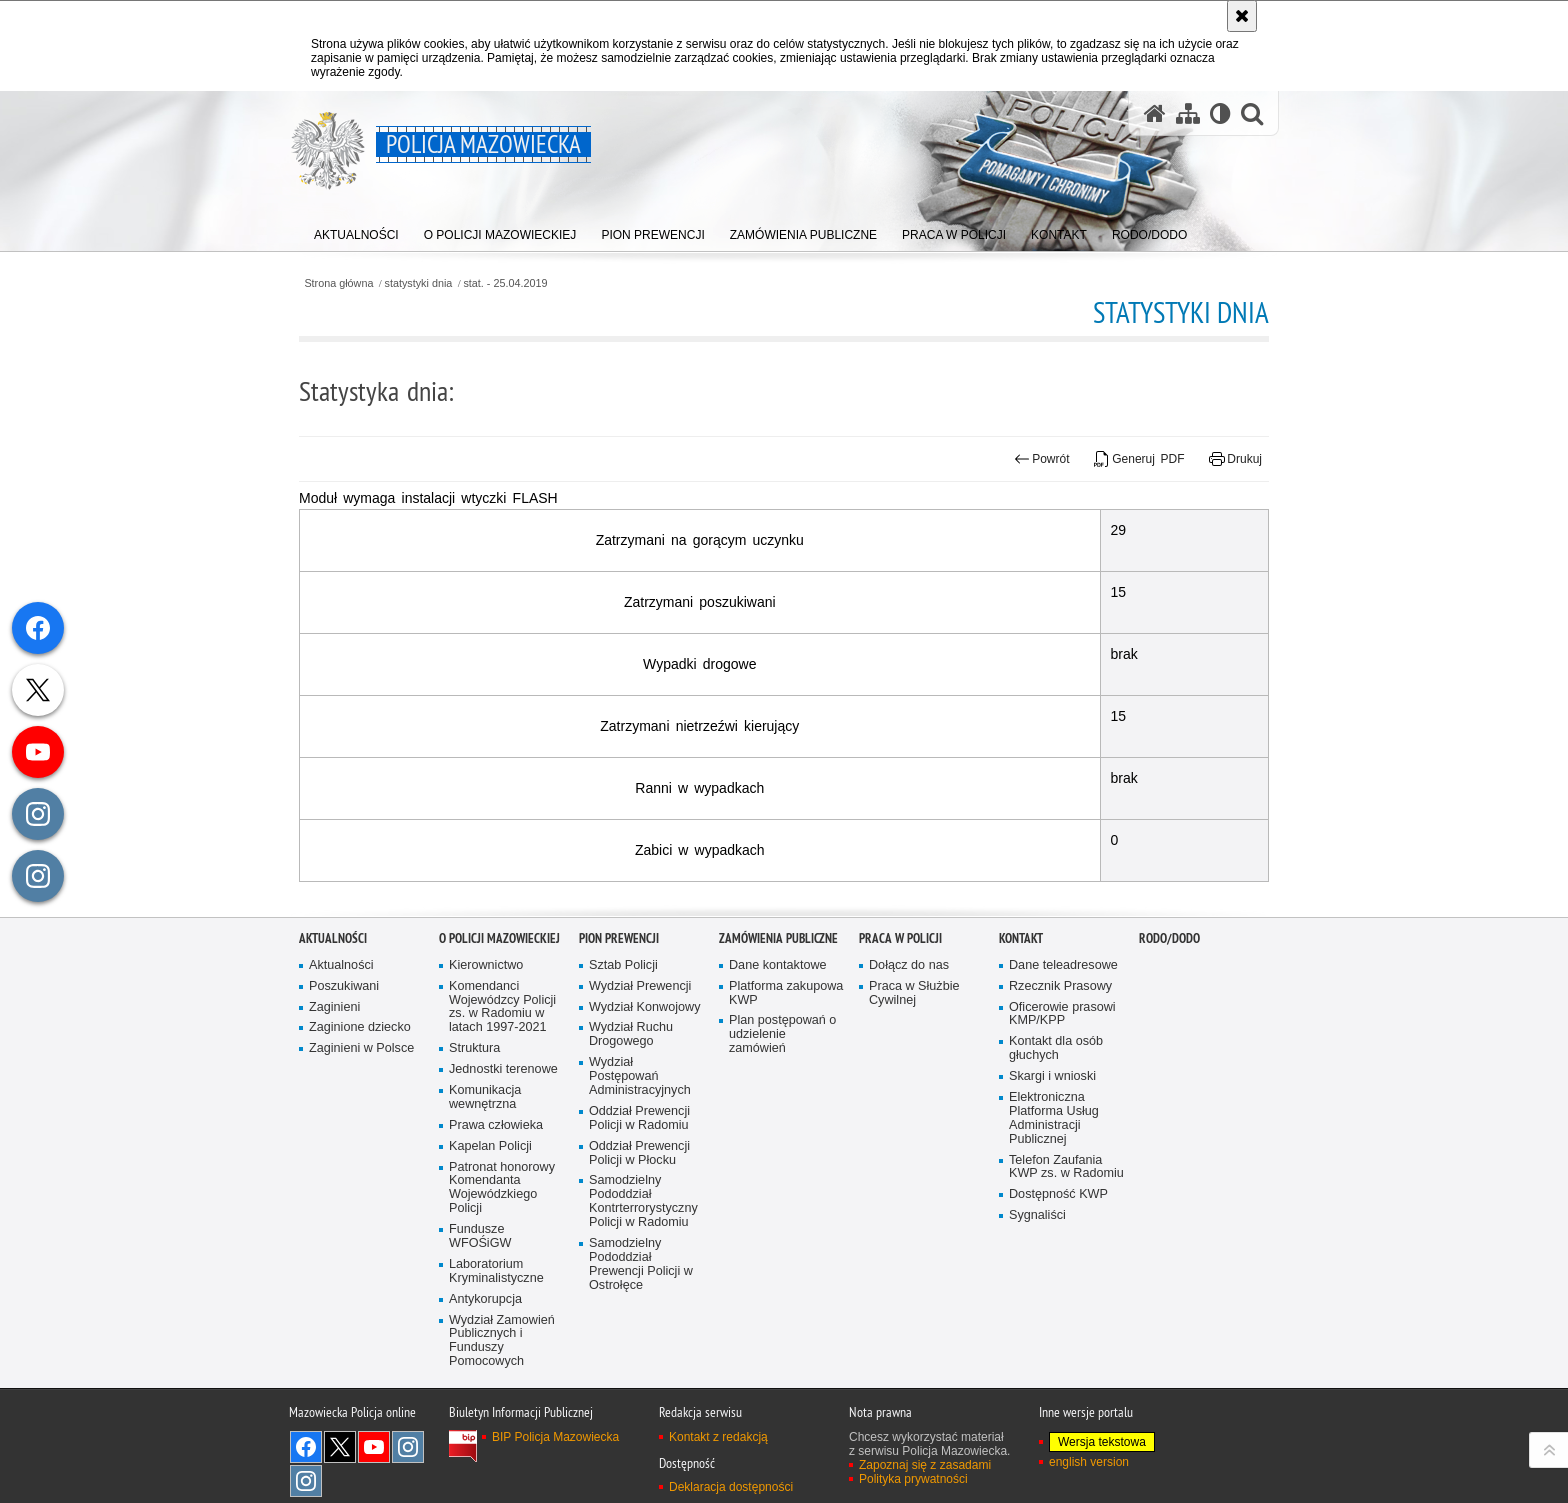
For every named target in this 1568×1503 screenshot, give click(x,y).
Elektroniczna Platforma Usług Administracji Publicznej (1054, 1171)
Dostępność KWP (1058, 1248)
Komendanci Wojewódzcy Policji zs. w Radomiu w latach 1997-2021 (502, 1060)
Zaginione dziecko (360, 1081)
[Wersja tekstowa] (1220, 113)
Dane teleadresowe (1063, 1018)
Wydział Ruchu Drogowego (631, 1088)
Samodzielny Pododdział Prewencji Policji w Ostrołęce (641, 1317)
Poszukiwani (344, 1039)
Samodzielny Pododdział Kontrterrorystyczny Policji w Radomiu (643, 1255)
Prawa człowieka (496, 1178)
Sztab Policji (623, 1018)
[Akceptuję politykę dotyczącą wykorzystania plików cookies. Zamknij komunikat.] (1242, 16)
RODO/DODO (1169, 991)
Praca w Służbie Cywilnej (914, 1046)
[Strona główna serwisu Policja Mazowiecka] (1155, 113)
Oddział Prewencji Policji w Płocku (639, 1206)
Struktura (474, 1102)
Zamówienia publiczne (778, 991)
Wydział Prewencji (640, 1039)
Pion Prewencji (619, 991)
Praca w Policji (900, 991)
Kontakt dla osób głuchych (1056, 1102)
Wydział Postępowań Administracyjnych (640, 1130)
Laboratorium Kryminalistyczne (496, 1324)
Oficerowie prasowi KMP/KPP (1062, 1067)
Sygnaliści (1037, 1269)
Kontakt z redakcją (718, 1490)
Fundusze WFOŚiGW (480, 1290)
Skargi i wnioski (1052, 1130)
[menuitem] (356, 230)
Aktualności (333, 991)
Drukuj (1235, 459)
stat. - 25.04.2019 (505, 283)
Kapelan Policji (490, 1199)
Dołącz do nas (909, 1018)
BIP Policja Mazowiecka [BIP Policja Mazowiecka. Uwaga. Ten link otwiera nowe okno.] (555, 1490)
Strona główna (338, 283)
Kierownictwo (486, 1018)
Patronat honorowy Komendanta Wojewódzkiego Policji (502, 1241)
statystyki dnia (419, 283)
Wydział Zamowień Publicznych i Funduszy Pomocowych (502, 1394)
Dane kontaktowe (778, 1018)
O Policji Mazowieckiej (499, 991)
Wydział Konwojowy (644, 1060)
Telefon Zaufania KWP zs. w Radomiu (1066, 1220)
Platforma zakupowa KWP (786, 1046)
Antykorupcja (485, 1352)
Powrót (1042, 459)
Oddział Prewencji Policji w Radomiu (639, 1171)
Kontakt (1021, 991)
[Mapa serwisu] (1188, 113)
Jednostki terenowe (503, 1123)
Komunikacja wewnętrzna (485, 1150)
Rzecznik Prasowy (1060, 1039)
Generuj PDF (1139, 459)
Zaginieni (334, 1060)
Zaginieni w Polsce (361, 1102)
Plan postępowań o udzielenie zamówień (782, 1088)
